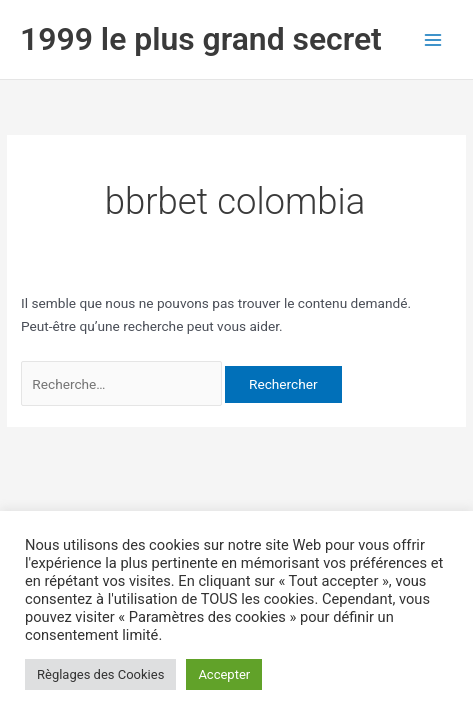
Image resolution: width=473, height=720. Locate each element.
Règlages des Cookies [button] (100, 674)
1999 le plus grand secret (201, 39)
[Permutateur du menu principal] (433, 39)
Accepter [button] (224, 674)
